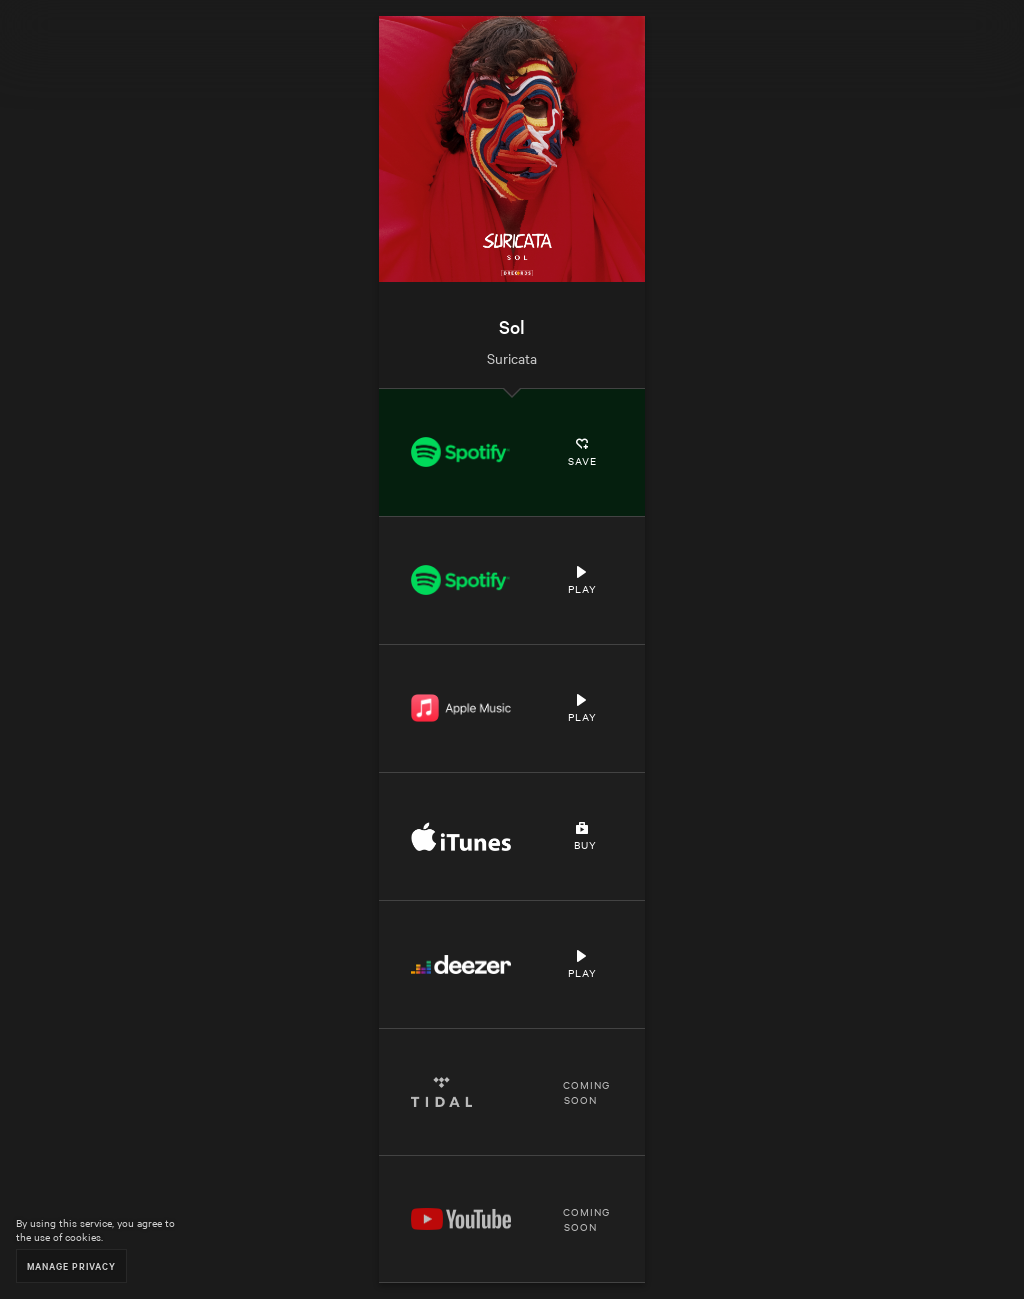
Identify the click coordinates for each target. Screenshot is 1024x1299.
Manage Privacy (71, 1265)
